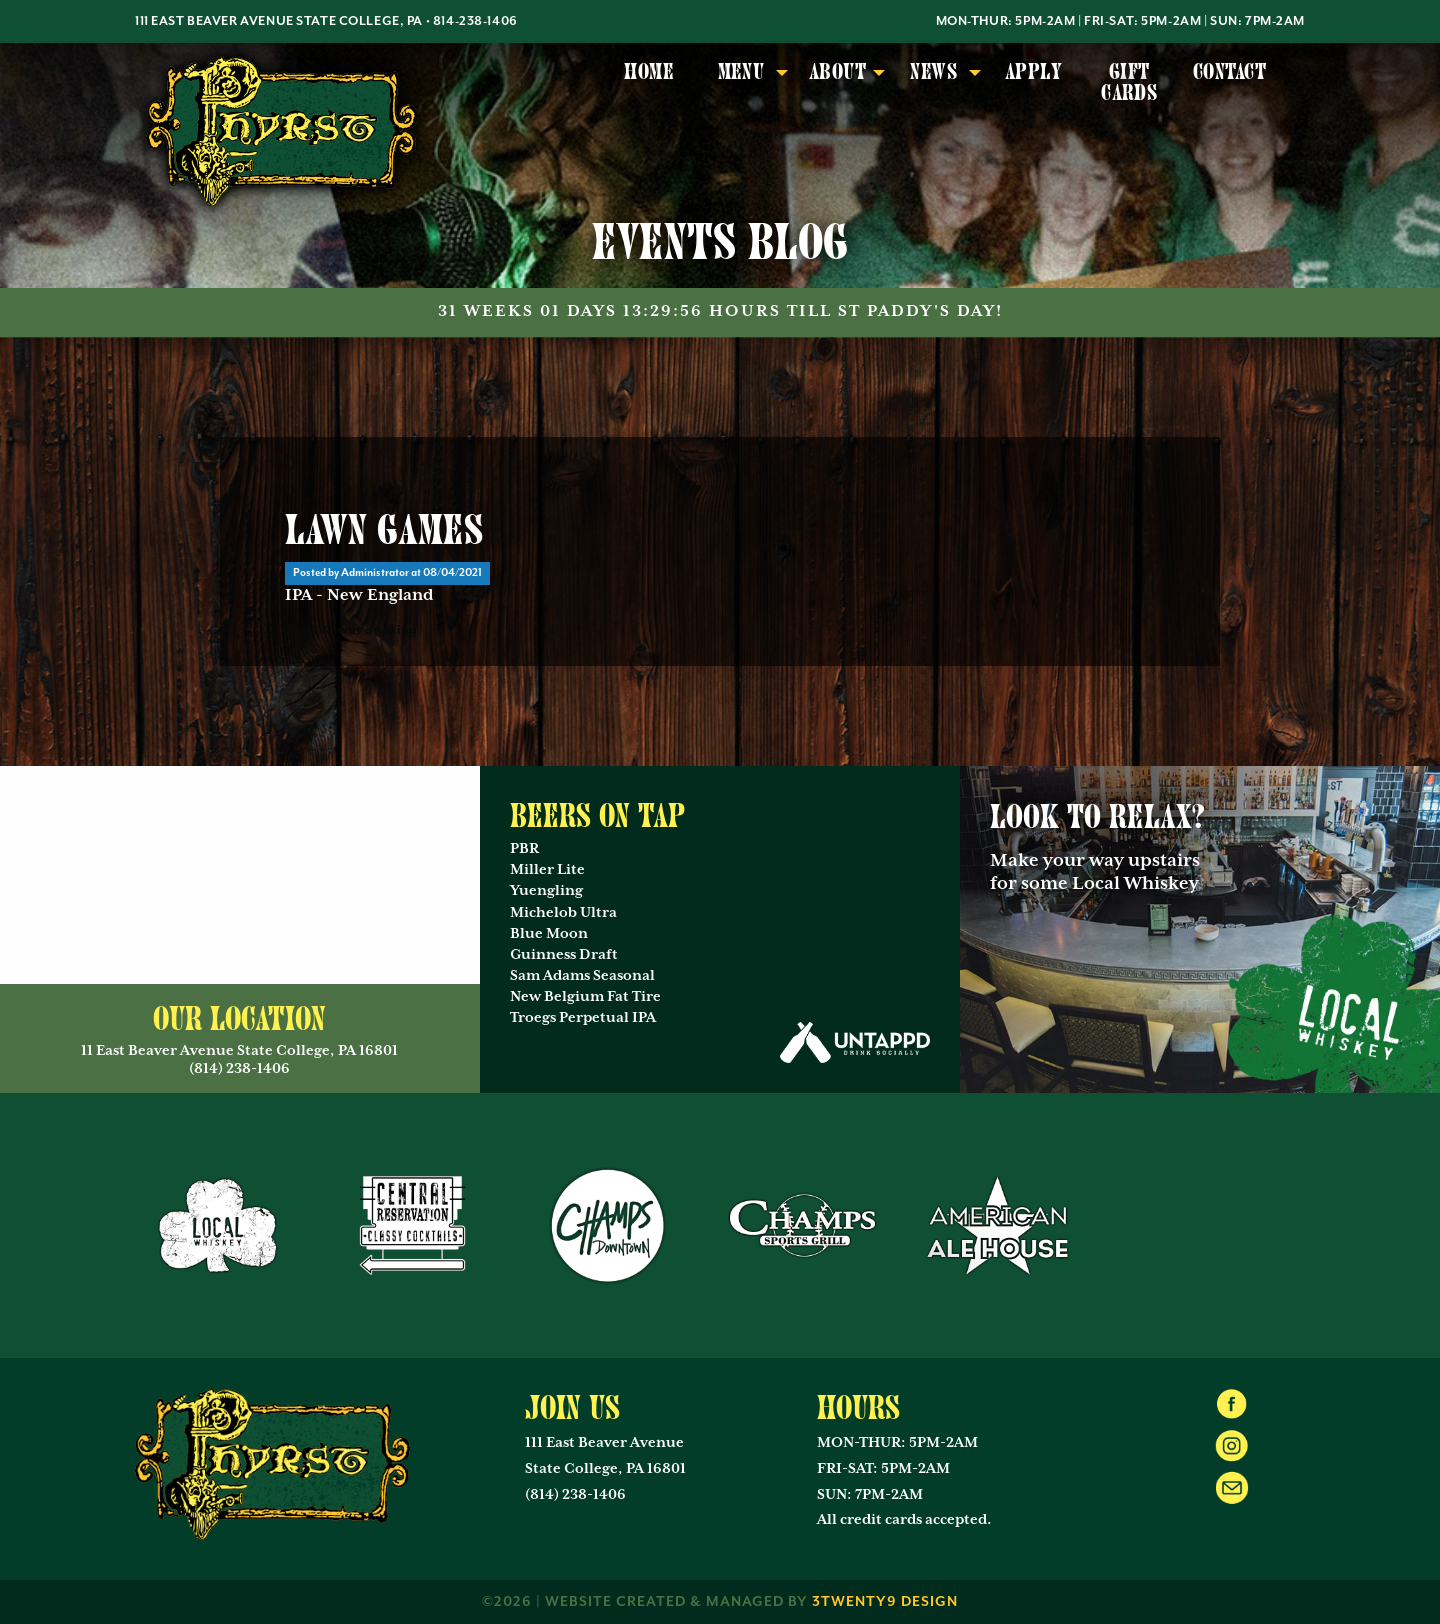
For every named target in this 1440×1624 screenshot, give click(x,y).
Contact (1229, 72)
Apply (1033, 72)
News (933, 72)
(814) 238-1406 (575, 1495)
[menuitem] (649, 83)
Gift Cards (1129, 82)
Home (649, 72)
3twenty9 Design (885, 1602)
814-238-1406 (475, 21)
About (837, 72)
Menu (741, 72)
